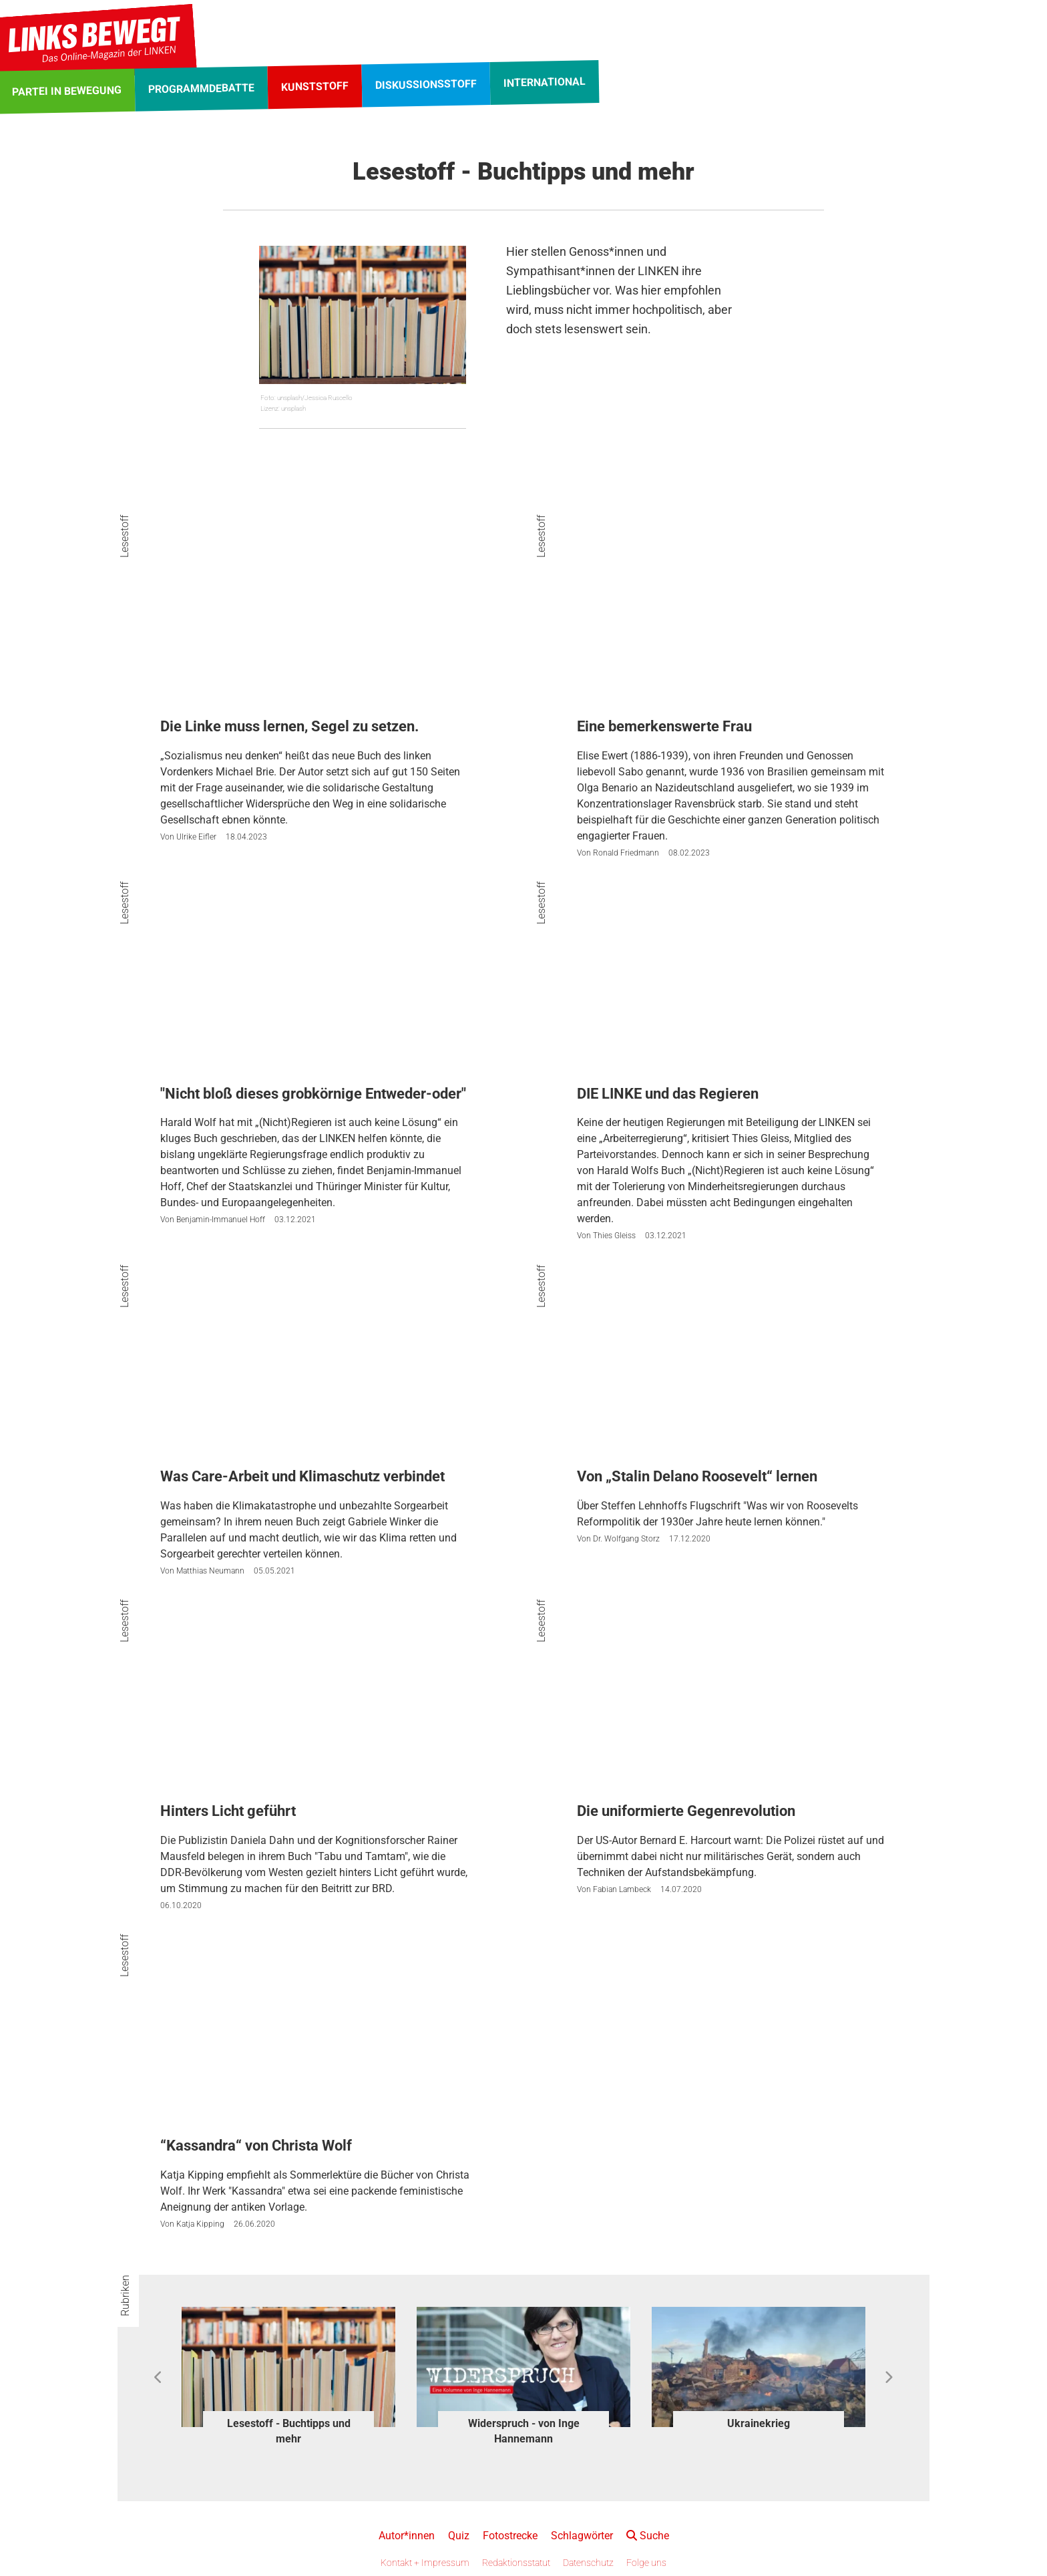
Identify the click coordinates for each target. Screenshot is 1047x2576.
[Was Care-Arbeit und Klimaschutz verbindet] (315, 1376)
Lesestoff (124, 536)
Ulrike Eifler (196, 837)
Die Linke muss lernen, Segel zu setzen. (289, 726)
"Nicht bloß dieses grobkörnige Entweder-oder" (313, 1093)
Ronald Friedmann (626, 853)
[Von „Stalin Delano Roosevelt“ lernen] (731, 1376)
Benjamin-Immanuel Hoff (220, 1219)
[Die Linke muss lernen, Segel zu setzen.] (315, 627)
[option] (288, 2378)
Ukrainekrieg (758, 2423)
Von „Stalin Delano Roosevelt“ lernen (697, 1476)
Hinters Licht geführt (228, 1811)
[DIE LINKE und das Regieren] (731, 993)
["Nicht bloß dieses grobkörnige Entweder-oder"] (315, 993)
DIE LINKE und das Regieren (668, 1093)
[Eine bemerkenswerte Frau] (731, 627)
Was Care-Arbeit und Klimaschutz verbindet (302, 1476)
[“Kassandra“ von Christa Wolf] (315, 2046)
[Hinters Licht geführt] (315, 1711)
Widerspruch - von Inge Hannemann (524, 2430)
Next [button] (888, 2377)
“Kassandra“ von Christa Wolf (256, 2145)
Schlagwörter (582, 2535)
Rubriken (125, 2295)
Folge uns (646, 2562)
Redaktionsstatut (516, 2562)
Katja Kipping (200, 2224)
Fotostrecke (510, 2535)
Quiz (458, 2535)
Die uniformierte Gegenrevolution (686, 1811)
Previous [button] (158, 2377)
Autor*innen (407, 2535)
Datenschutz (588, 2562)
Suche (647, 2535)
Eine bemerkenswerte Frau (664, 726)
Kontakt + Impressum (425, 2562)
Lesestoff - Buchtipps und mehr (289, 2430)
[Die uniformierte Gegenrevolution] (731, 1711)
